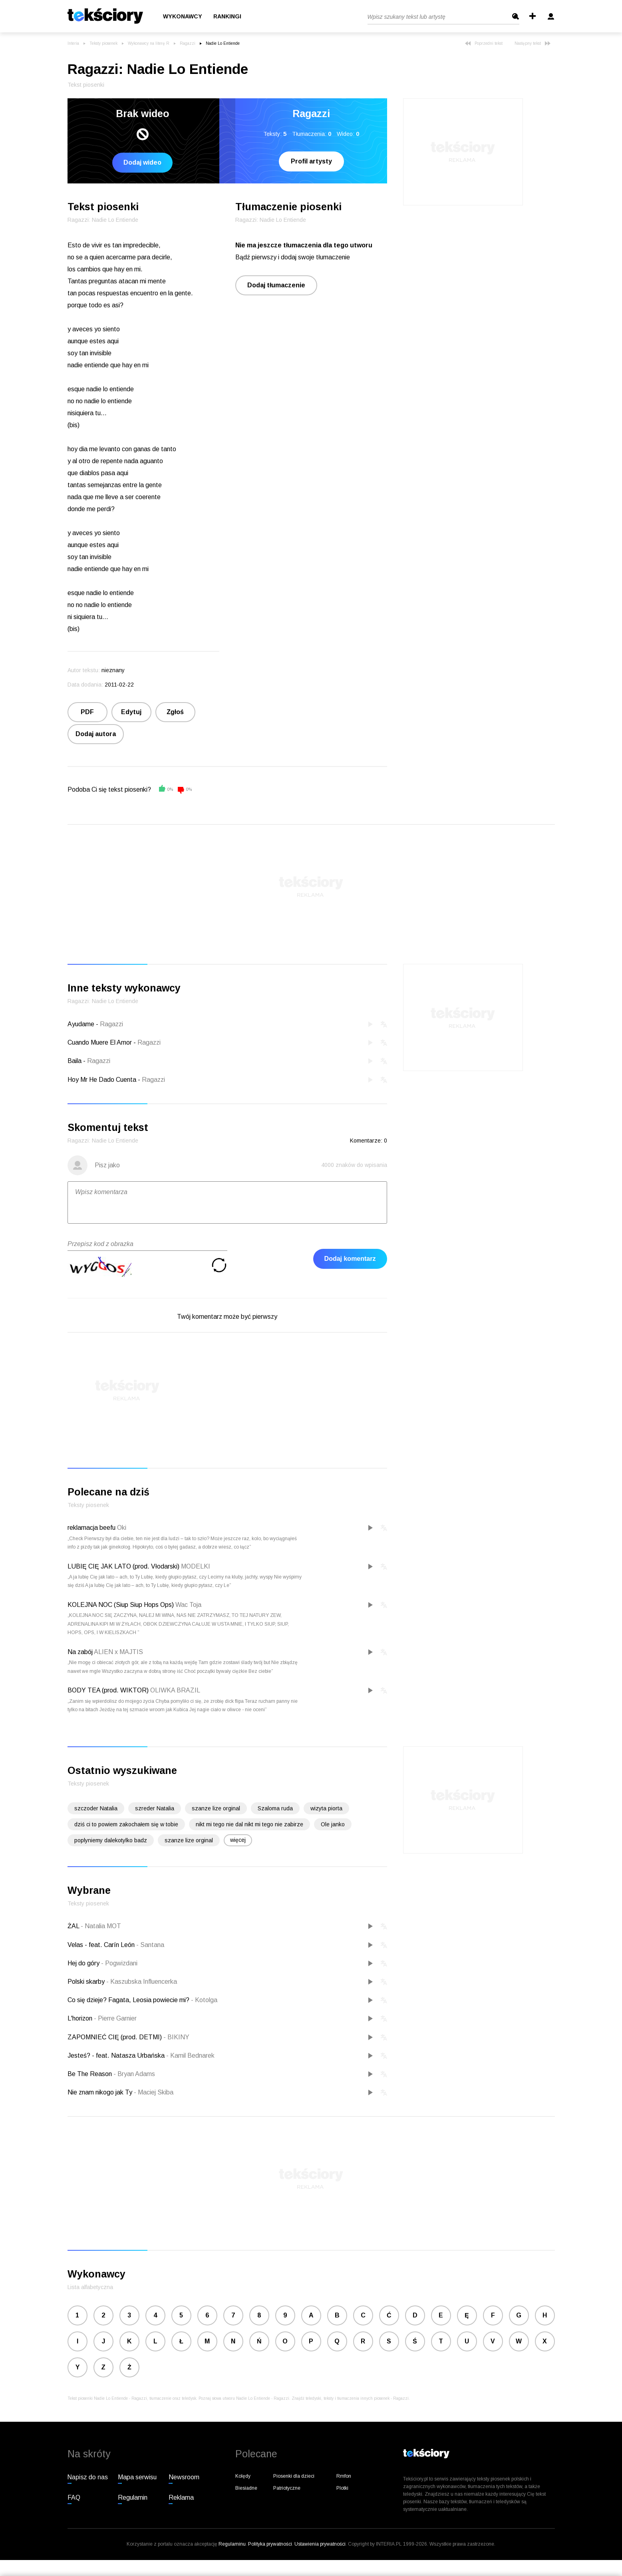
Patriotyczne (286, 2488)
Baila (74, 1060)
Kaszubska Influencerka (141, 1981)
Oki (121, 1527)
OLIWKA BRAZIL (175, 1690)
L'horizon (81, 2018)
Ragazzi (187, 43)
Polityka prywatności (270, 2544)
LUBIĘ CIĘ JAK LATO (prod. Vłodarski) (123, 1566)
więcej (238, 1840)
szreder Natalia (154, 1808)
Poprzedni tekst (484, 43)
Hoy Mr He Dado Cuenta (102, 1079)
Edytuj (131, 712)
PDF (87, 712)
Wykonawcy (182, 16)
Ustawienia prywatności (320, 2544)
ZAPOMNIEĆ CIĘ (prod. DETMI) (115, 2037)
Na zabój (80, 1651)
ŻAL (74, 1926)
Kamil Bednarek (190, 2055)
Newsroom (184, 2477)
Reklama (181, 2497)
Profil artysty (311, 161)
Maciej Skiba (153, 2092)
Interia (73, 43)
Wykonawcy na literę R (148, 43)
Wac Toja (188, 1604)
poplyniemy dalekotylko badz (110, 1840)
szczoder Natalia (95, 1808)
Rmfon (343, 2476)
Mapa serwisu (137, 2477)
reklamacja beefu (91, 1527)
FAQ (74, 2497)
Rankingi (227, 16)
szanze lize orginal (216, 1808)
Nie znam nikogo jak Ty (101, 2092)
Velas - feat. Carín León (102, 1944)
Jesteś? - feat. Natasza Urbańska (117, 2055)
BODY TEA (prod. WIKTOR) (108, 1690)
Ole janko (333, 1824)
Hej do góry (84, 1963)
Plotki (342, 2488)
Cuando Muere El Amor (100, 1042)
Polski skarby (87, 1981)
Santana (150, 1944)
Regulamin (132, 2497)
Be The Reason (90, 2073)
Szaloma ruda (275, 1808)
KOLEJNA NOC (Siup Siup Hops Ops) (121, 1604)
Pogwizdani (119, 1963)
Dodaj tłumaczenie (276, 285)
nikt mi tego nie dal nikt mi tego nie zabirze (249, 1824)
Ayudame (81, 1024)
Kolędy (242, 2476)
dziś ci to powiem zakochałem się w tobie (126, 1824)
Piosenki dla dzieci (293, 2476)
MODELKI (195, 1566)
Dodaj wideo (142, 162)
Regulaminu (232, 2544)
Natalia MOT (101, 1926)
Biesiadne (246, 2488)
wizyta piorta (326, 1808)
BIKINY (176, 2037)
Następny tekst (532, 43)
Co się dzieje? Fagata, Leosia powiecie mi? (129, 2000)
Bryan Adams (134, 2073)
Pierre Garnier (115, 2018)
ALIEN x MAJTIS (118, 1651)
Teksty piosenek (103, 43)
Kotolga (204, 2000)
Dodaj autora (96, 734)
